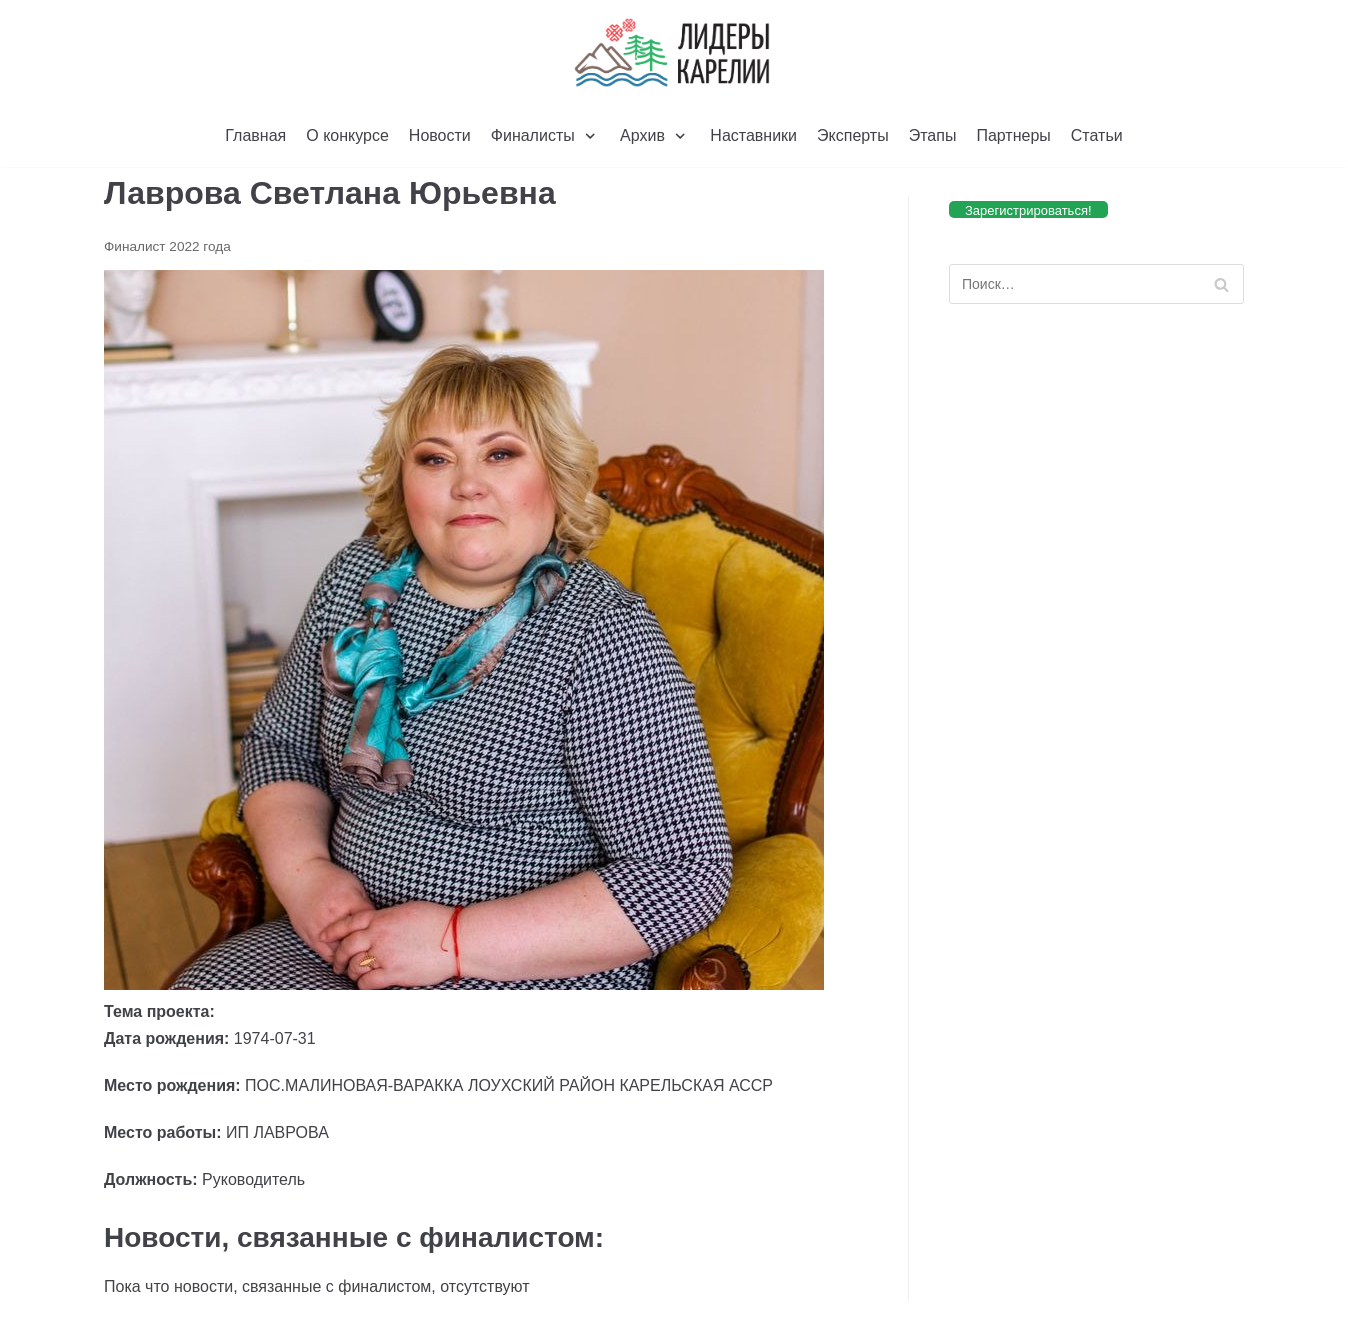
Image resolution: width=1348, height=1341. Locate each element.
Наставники (753, 135)
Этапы (933, 135)
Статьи (1097, 135)
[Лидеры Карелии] (674, 53)
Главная (255, 135)
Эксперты (853, 135)
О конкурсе (347, 135)
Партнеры (1013, 135)
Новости (440, 135)
